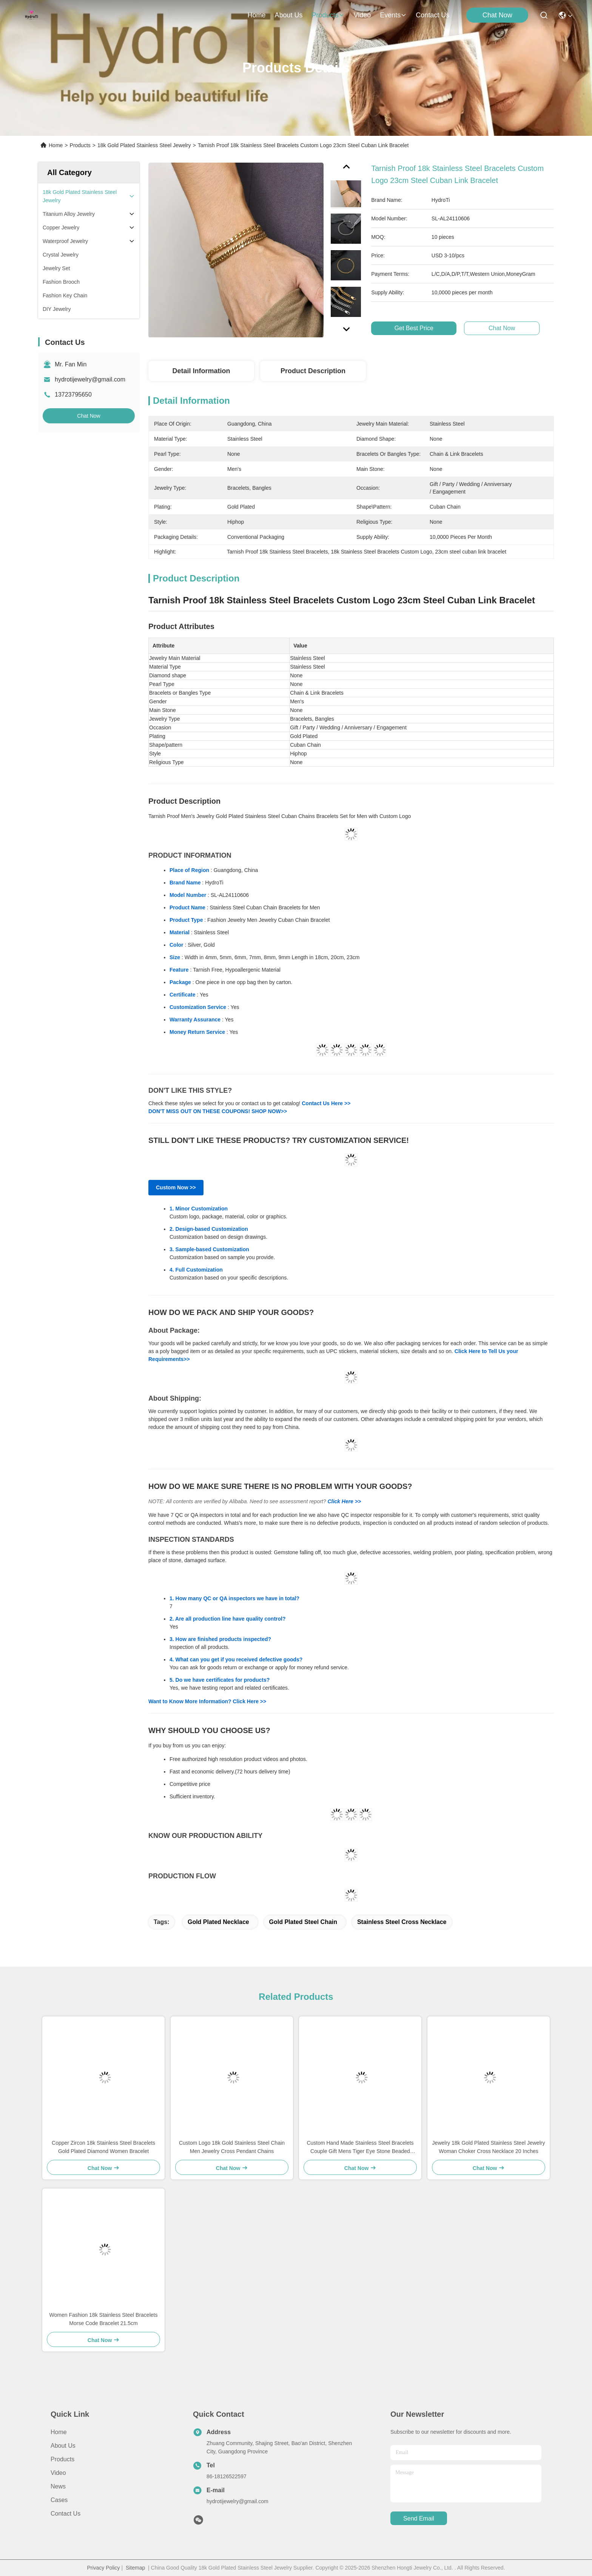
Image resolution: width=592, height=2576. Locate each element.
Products (80, 145)
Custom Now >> (176, 1187)
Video (58, 2473)
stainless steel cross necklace (402, 1922)
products (327, 15)
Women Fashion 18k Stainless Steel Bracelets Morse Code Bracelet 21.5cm (103, 2319)
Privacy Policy (103, 2568)
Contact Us (65, 2513)
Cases (59, 2500)
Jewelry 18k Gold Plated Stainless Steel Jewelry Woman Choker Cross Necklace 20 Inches (488, 2147)
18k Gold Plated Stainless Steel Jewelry (144, 145)
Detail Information (201, 371)
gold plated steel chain (303, 1922)
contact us (432, 15)
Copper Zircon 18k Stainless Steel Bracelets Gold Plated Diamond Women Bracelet (103, 2147)
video (362, 15)
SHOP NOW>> (269, 1111)
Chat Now (497, 15)
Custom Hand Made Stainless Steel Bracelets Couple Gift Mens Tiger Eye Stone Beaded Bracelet (360, 2147)
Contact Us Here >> (326, 1103)
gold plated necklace (218, 1922)
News (58, 2486)
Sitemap (135, 2568)
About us (63, 2445)
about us (288, 15)
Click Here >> (344, 1501)
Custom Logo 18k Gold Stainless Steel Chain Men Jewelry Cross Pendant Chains (232, 2147)
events (393, 15)
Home (256, 15)
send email (418, 2518)
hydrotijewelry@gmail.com (90, 379)
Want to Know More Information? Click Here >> (207, 1701)
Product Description (313, 371)
